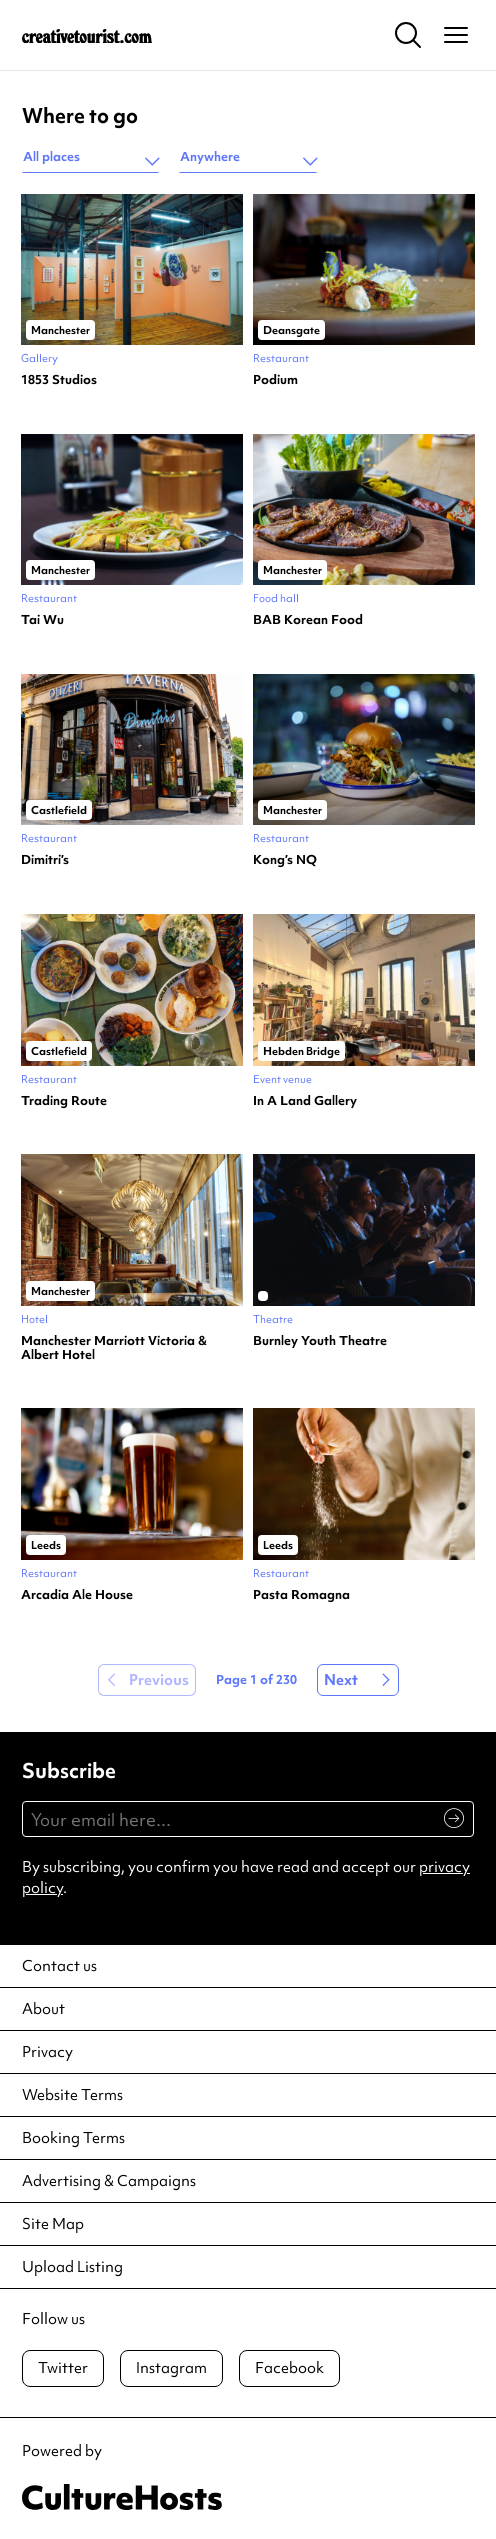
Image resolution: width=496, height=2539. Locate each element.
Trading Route (64, 1101)
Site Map (53, 2224)
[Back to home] (87, 35)
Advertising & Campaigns (109, 2181)
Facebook (289, 2368)
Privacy (47, 2052)
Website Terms (72, 2095)
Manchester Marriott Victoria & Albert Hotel (114, 1348)
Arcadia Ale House (77, 1595)
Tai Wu (42, 620)
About (43, 2009)
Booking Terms (73, 2138)
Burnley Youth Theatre (320, 1341)
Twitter (63, 2368)
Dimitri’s (45, 860)
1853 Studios (59, 380)
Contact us (59, 1966)
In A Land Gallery (305, 1101)
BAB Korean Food (308, 620)
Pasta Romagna (301, 1595)
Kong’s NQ (285, 860)
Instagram (171, 2368)
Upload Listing (72, 2267)
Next (341, 1680)
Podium (275, 380)
